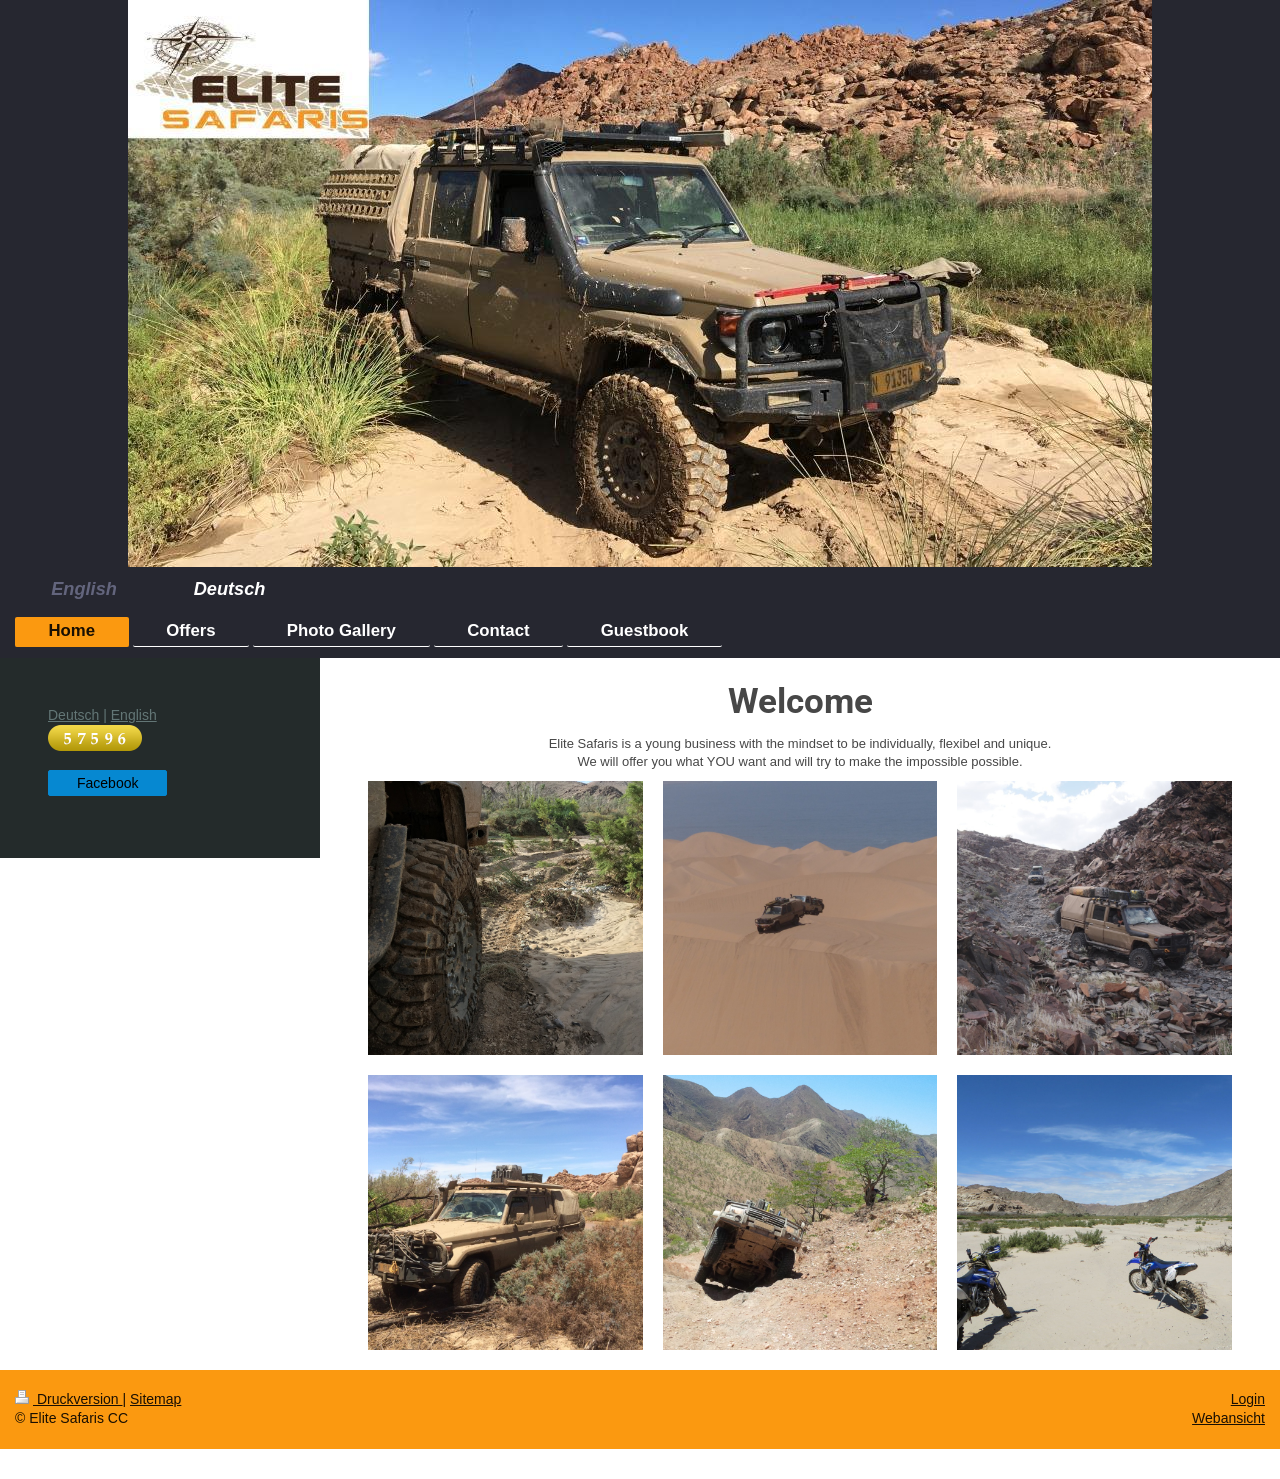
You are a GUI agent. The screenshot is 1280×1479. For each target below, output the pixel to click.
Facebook (107, 783)
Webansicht (1228, 1418)
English (134, 715)
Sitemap (155, 1399)
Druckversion (68, 1399)
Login (1248, 1399)
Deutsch (73, 715)
